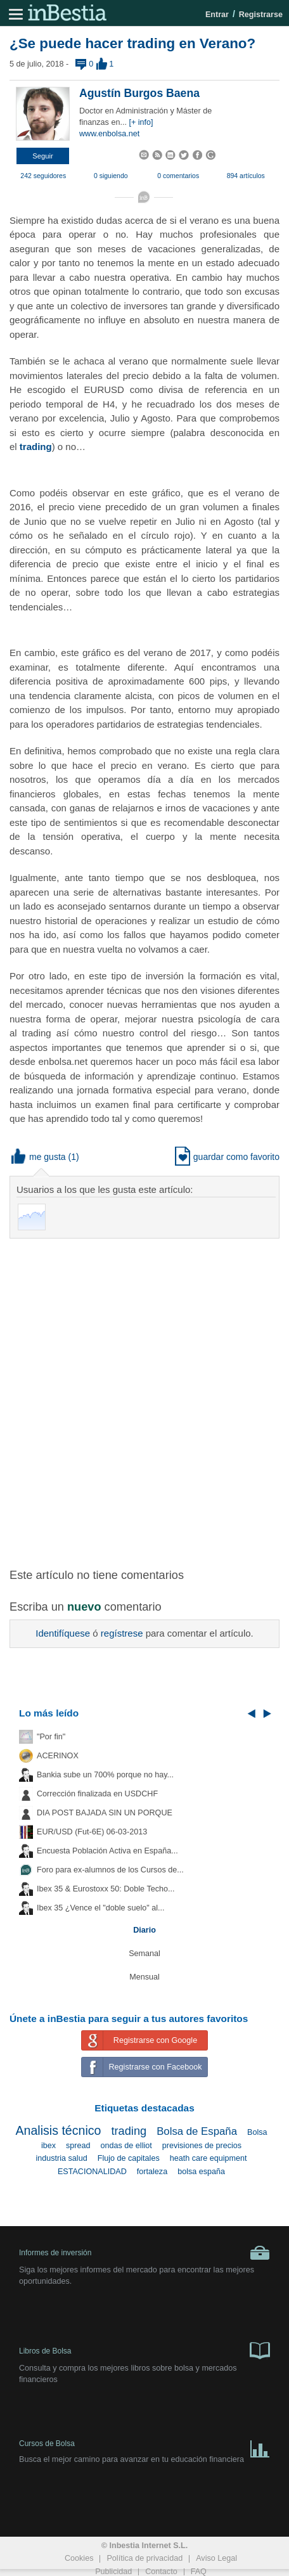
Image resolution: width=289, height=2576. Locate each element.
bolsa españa (201, 2171)
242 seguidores (43, 175)
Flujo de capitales (129, 2158)
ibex (48, 2145)
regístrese (122, 1633)
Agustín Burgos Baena (139, 93)
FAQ (199, 2571)
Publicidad (113, 2571)
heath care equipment (208, 2158)
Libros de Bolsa (144, 2349)
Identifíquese (62, 1633)
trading (36, 446)
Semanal (144, 1953)
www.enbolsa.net (109, 133)
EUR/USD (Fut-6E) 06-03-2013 (92, 1831)
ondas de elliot (126, 2145)
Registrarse (261, 14)
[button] (43, 156)
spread (78, 2145)
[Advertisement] (144, 1395)
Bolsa (257, 2132)
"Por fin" (51, 1736)
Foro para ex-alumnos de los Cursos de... (110, 1869)
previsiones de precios (201, 2145)
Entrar (217, 14)
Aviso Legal (216, 2558)
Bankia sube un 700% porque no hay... (105, 1774)
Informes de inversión (144, 2252)
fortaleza (152, 2171)
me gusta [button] (39, 1157)
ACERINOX (58, 1755)
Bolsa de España (197, 2131)
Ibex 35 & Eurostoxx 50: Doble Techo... (106, 1888)
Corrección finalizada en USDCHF (97, 1793)
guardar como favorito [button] (227, 1157)
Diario (144, 1930)
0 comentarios (178, 175)
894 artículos (246, 175)
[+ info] (141, 122)
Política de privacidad (144, 2558)
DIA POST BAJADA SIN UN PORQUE (104, 1812)
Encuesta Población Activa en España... (107, 1850)
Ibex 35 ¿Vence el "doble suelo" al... (100, 1907)
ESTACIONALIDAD (92, 2171)
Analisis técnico (58, 2130)
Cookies (79, 2558)
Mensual (144, 1977)
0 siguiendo (111, 175)
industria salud (61, 2158)
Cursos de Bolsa (144, 2446)
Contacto (161, 2571)
